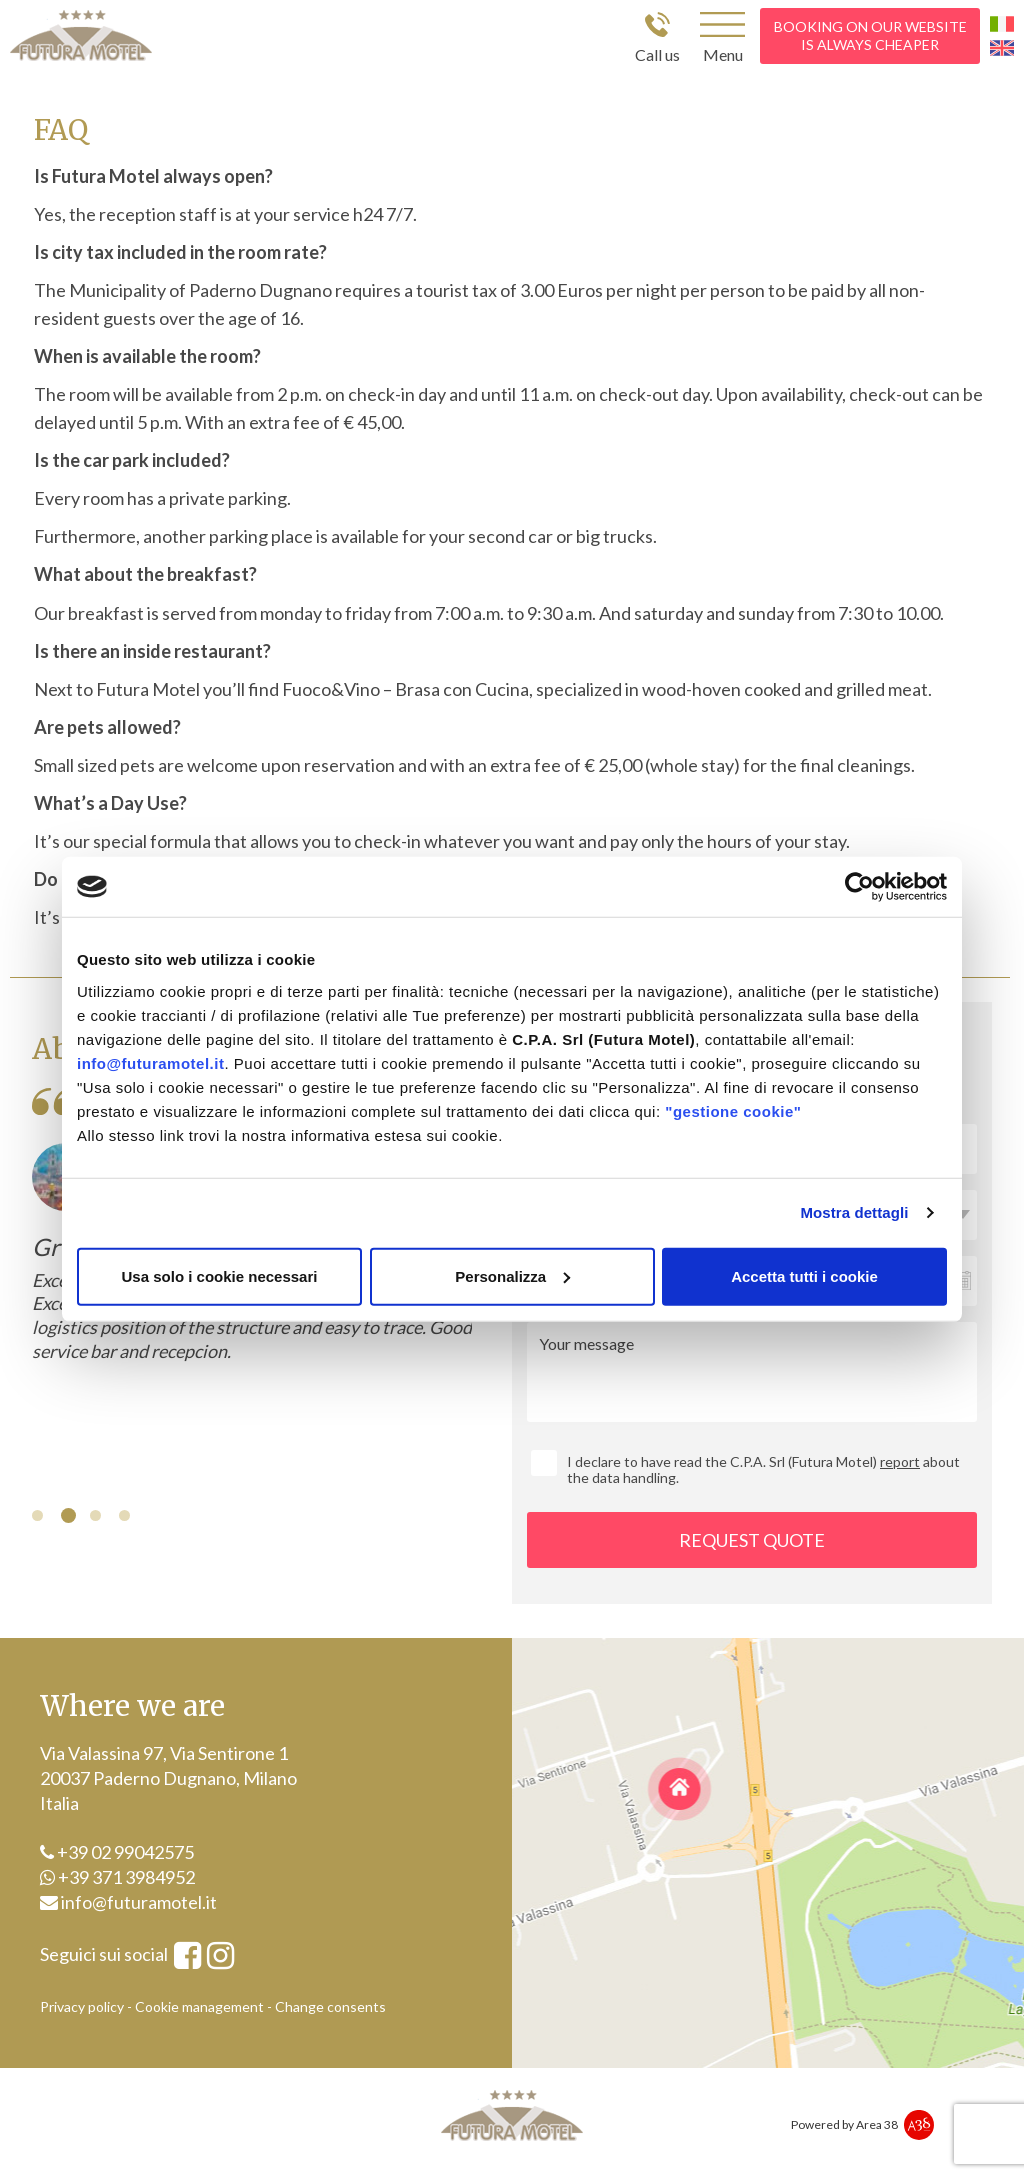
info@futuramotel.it (150, 1062)
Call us (657, 54)
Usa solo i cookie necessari (220, 1275)
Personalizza (512, 1275)
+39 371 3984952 (117, 1877)
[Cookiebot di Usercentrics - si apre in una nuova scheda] (859, 887)
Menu (723, 54)
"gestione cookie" (733, 1110)
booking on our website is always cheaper (870, 35)
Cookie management (199, 2006)
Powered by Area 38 (844, 2124)
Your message (752, 1372)
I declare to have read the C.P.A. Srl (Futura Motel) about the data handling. (763, 1469)
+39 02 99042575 (117, 1852)
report (900, 1461)
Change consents (330, 2006)
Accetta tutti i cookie (804, 1275)
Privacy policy (82, 2006)
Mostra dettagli (854, 1212)
